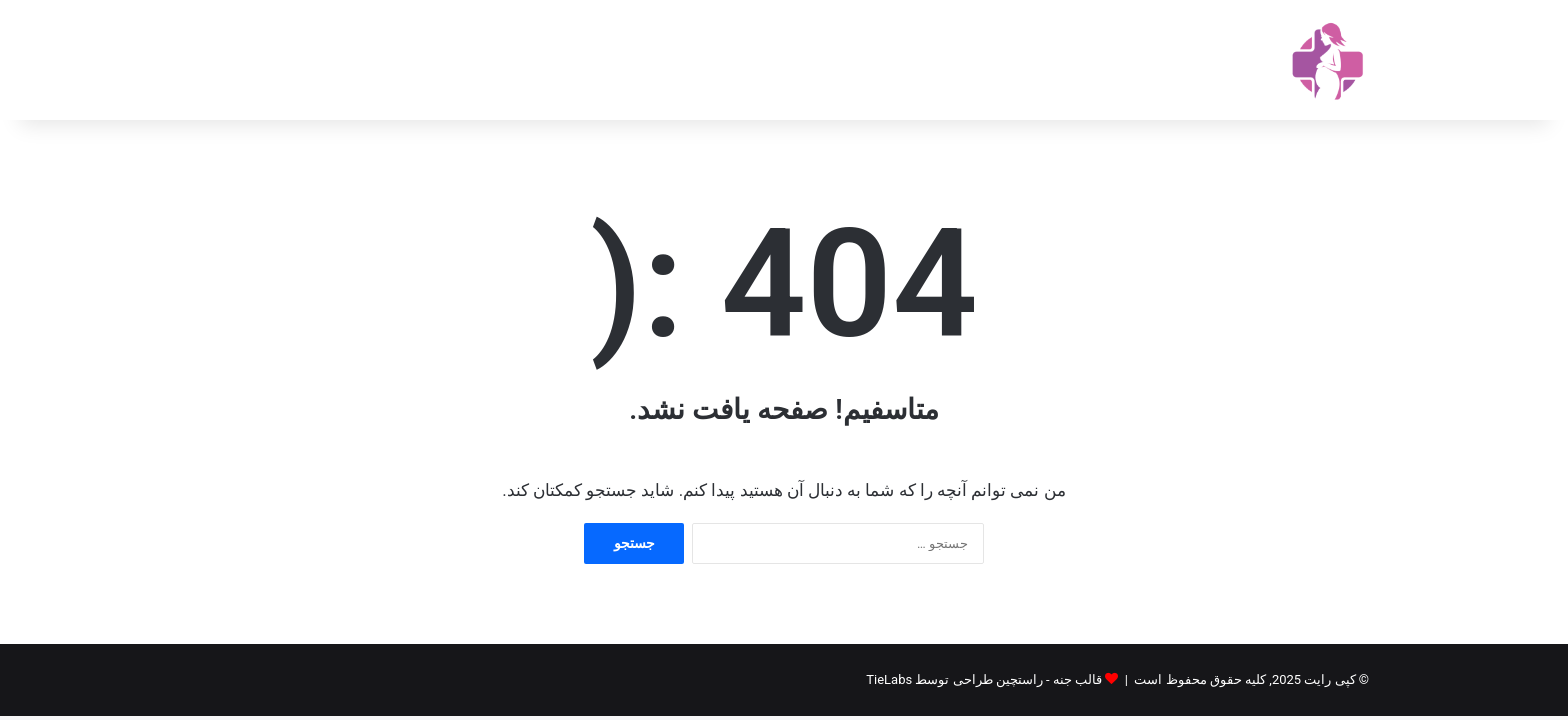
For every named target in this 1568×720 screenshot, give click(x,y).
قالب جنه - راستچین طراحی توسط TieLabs (984, 679)
